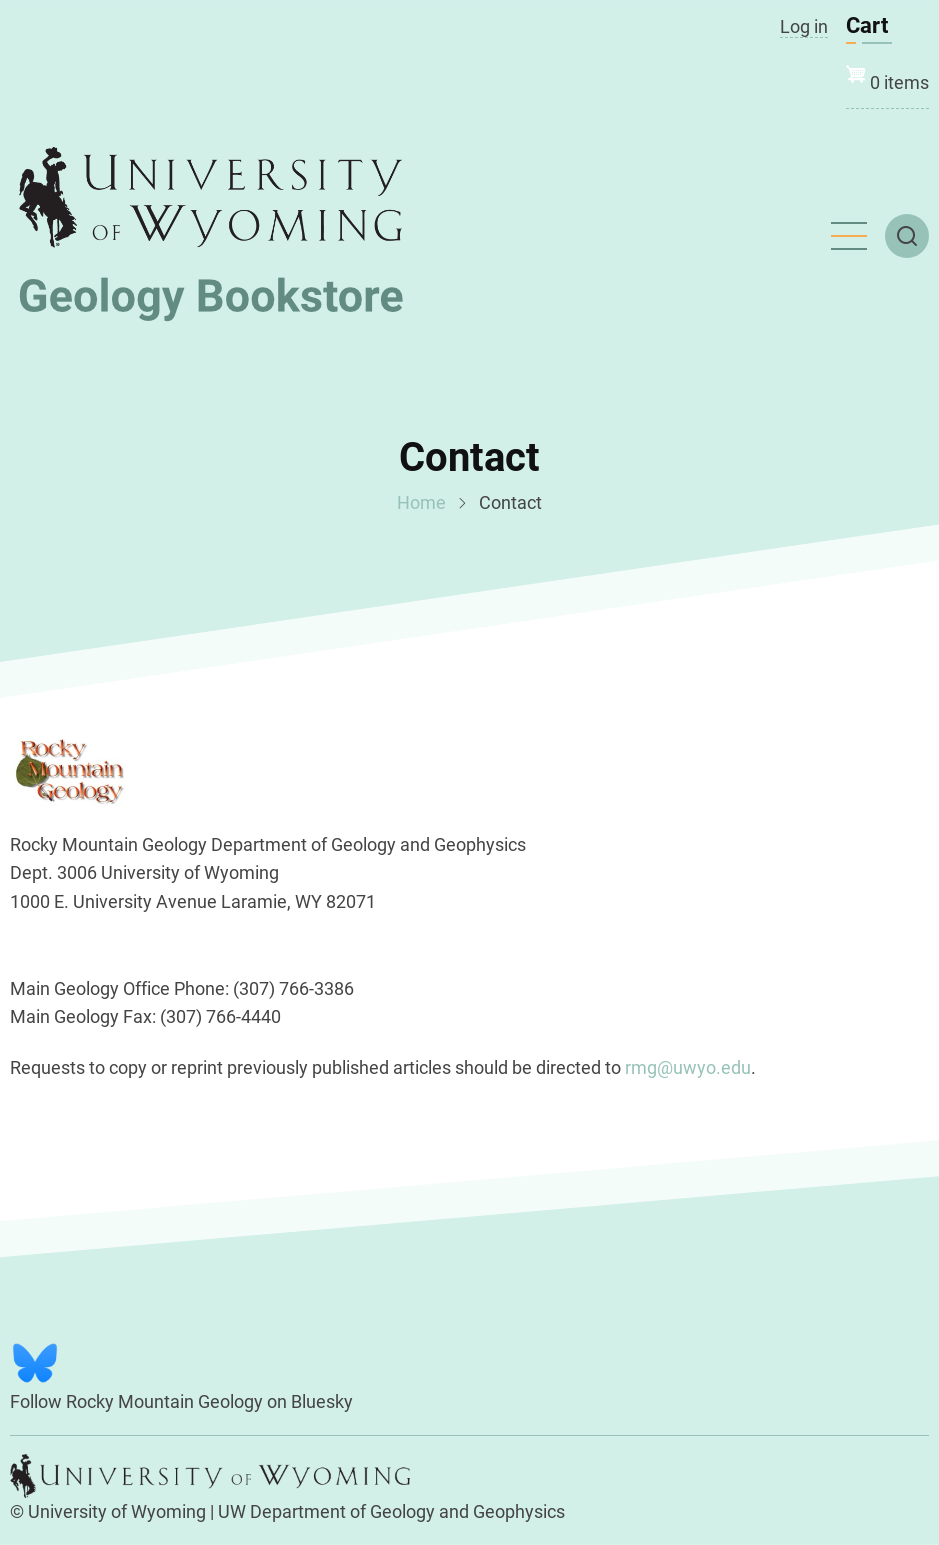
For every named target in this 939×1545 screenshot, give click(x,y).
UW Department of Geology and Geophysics (391, 1511)
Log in (804, 26)
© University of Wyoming (108, 1511)
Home (421, 502)
